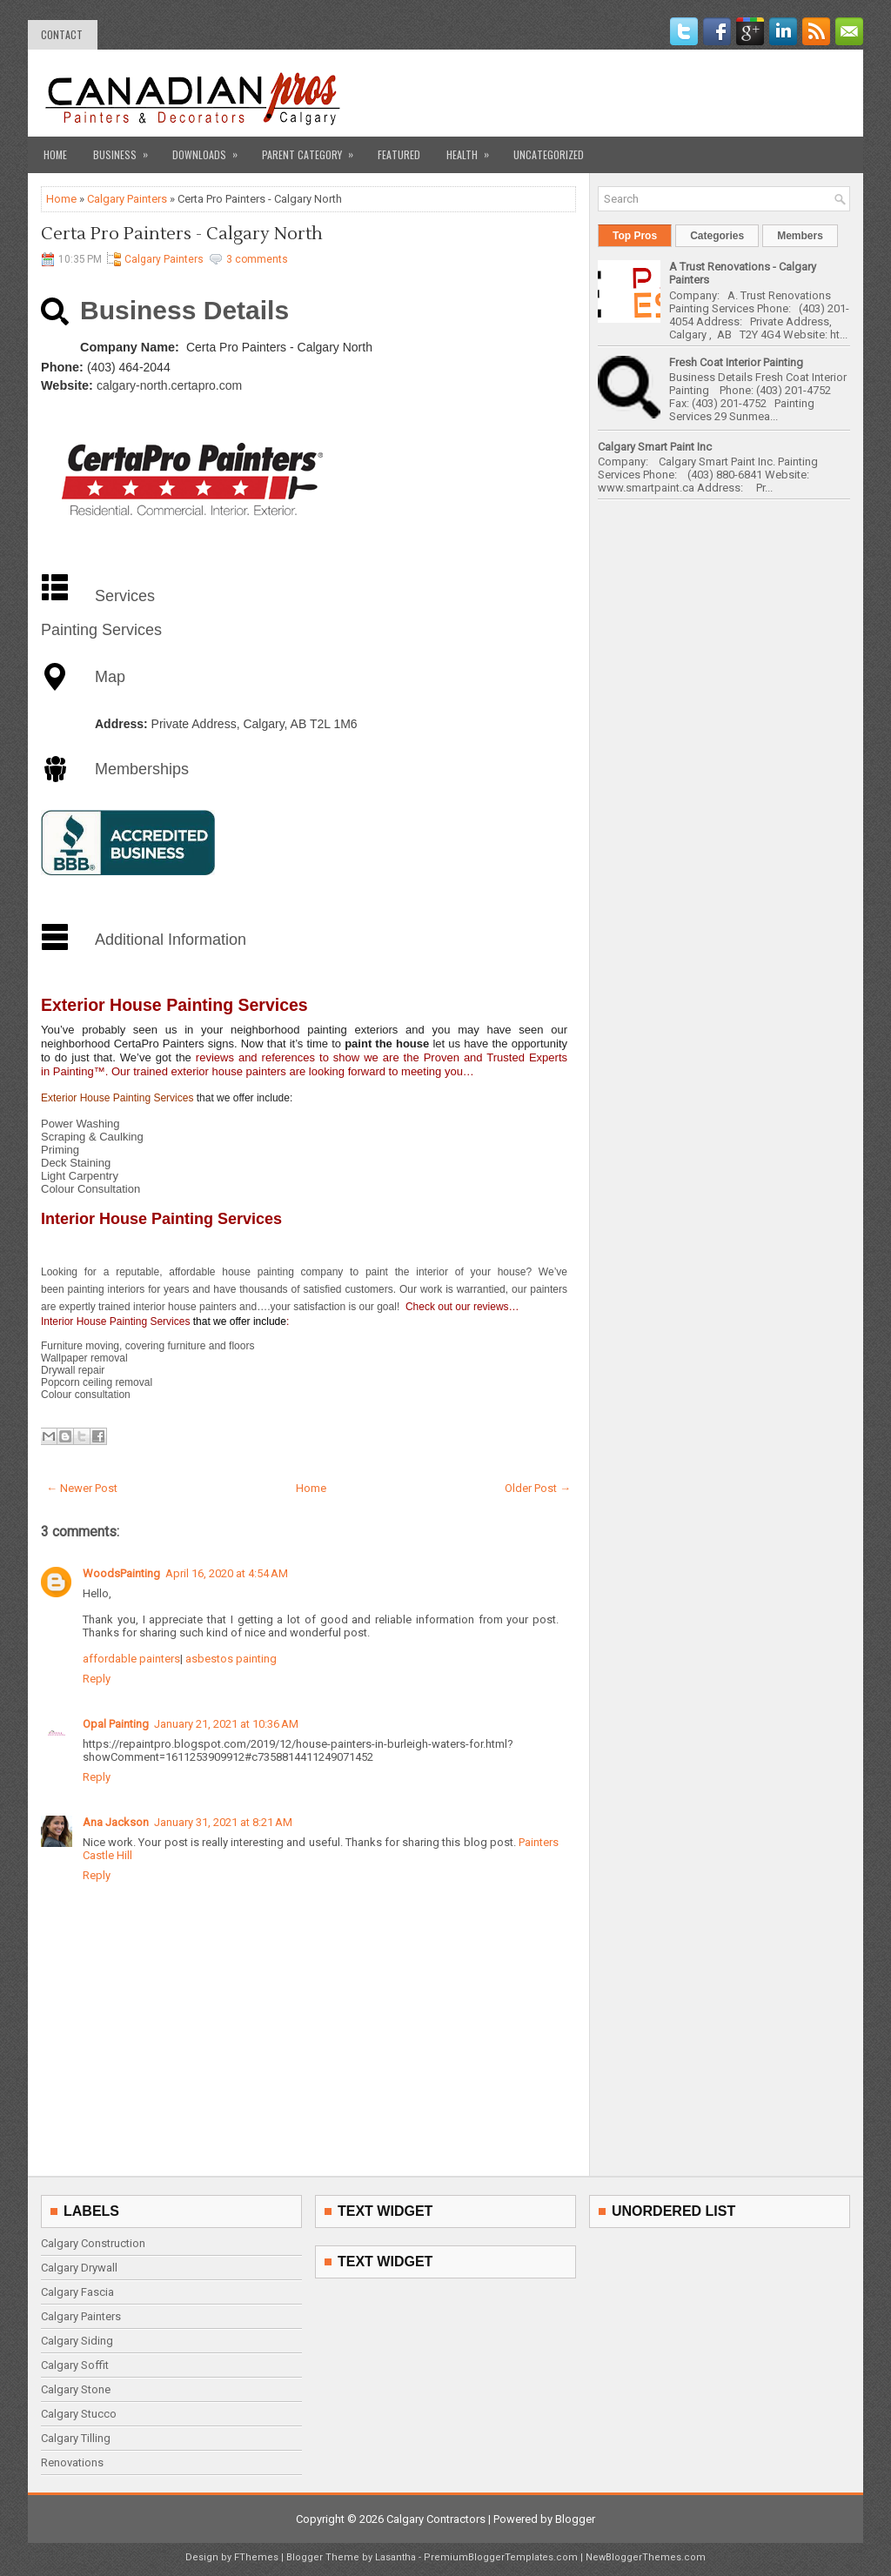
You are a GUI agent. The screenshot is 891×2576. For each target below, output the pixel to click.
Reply (97, 1678)
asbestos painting (230, 1658)
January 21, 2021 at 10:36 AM (226, 1723)
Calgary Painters (127, 198)
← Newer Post (81, 1488)
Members (800, 236)
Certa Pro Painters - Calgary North (182, 234)
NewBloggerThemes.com (646, 2557)
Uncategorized (548, 154)
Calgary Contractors (436, 2519)
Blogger (575, 2519)
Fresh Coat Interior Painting (736, 362)
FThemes (256, 2557)
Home (55, 154)
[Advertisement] (646, 93)
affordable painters (131, 1658)
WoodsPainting (121, 1573)
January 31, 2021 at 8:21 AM (223, 1822)
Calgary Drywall (79, 2267)
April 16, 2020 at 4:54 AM (226, 1573)
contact (62, 34)
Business (126, 149)
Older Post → (538, 1488)
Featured (399, 154)
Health (473, 149)
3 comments (257, 259)
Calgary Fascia (77, 2291)
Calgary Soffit (75, 2365)
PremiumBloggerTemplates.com (501, 2557)
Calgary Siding (77, 2340)
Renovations (72, 2462)
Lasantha (395, 2557)
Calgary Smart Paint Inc (655, 446)
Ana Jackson (116, 1822)
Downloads (210, 149)
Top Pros (635, 236)
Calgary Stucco (79, 2413)
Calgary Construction (93, 2243)
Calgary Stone (76, 2389)
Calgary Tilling (76, 2438)
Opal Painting (116, 1723)
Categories (717, 236)
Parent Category (313, 149)
